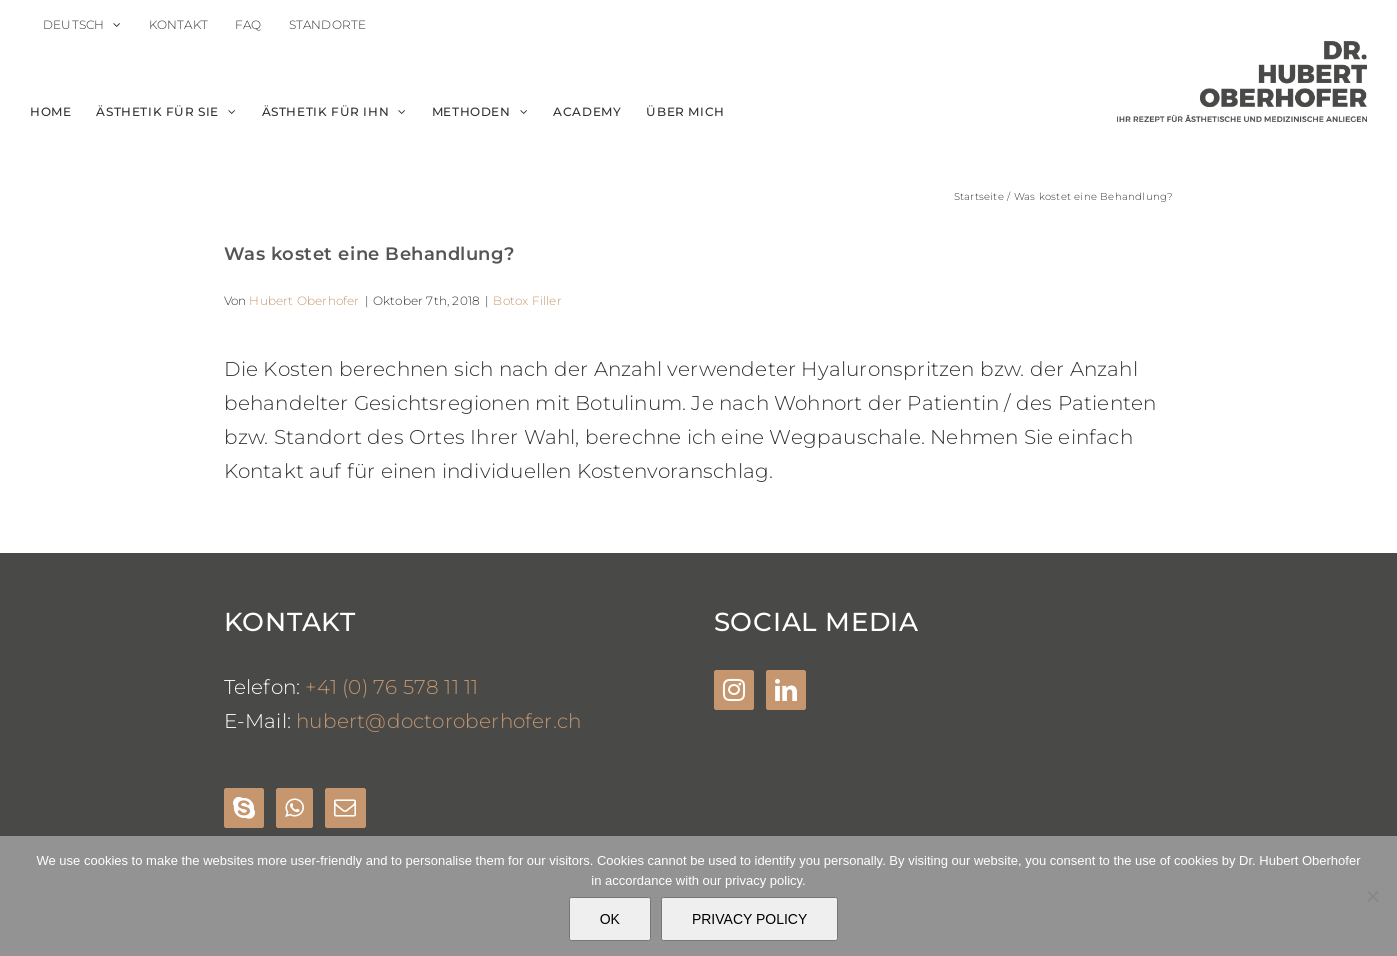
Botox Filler (527, 300)
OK (610, 919)
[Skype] (244, 808)
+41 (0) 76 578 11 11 (391, 687)
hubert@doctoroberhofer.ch (438, 721)
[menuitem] (82, 25)
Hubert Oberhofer (304, 300)
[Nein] (1372, 896)
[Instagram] (734, 690)
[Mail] (345, 808)
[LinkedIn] (786, 690)
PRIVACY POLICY (749, 919)
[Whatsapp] (294, 808)
